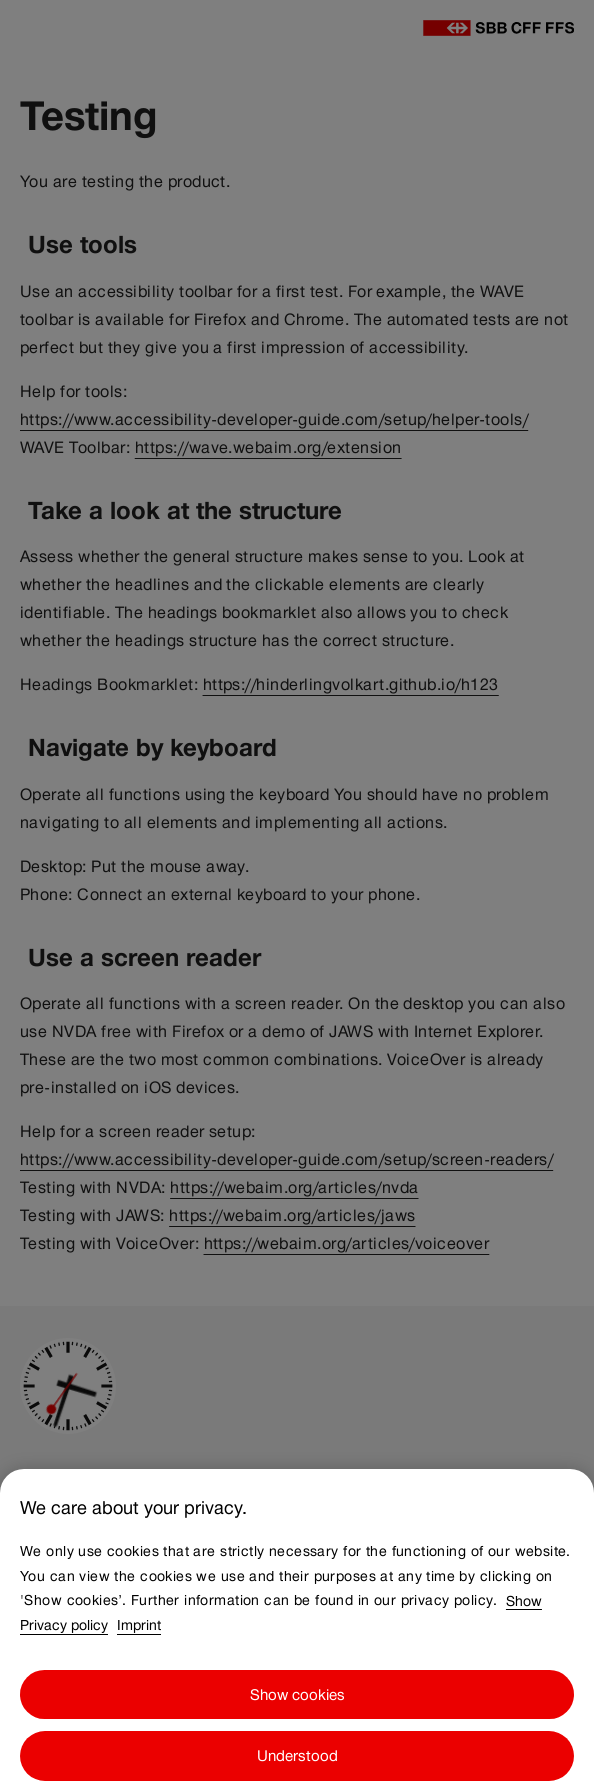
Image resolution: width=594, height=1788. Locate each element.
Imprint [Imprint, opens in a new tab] (139, 1634)
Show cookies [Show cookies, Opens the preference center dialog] (297, 1703)
